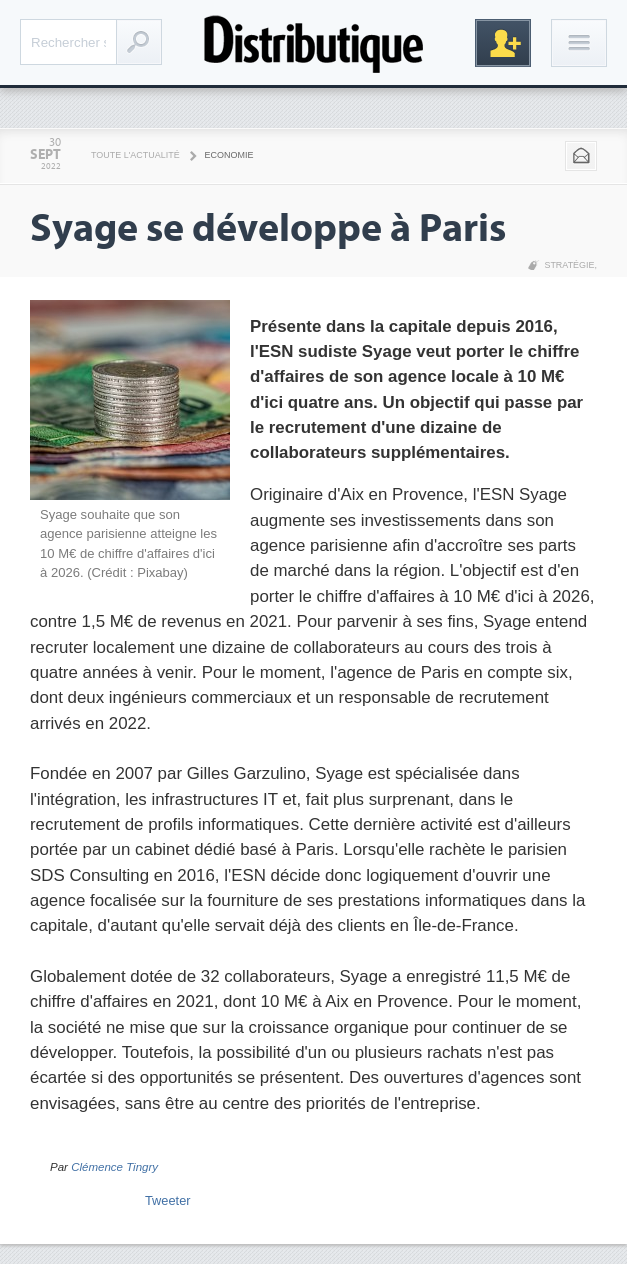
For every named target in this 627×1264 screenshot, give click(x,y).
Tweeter (168, 1200)
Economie (229, 155)
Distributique (314, 42)
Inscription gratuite (503, 43)
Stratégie (569, 265)
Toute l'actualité (135, 155)
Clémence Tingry (114, 1167)
